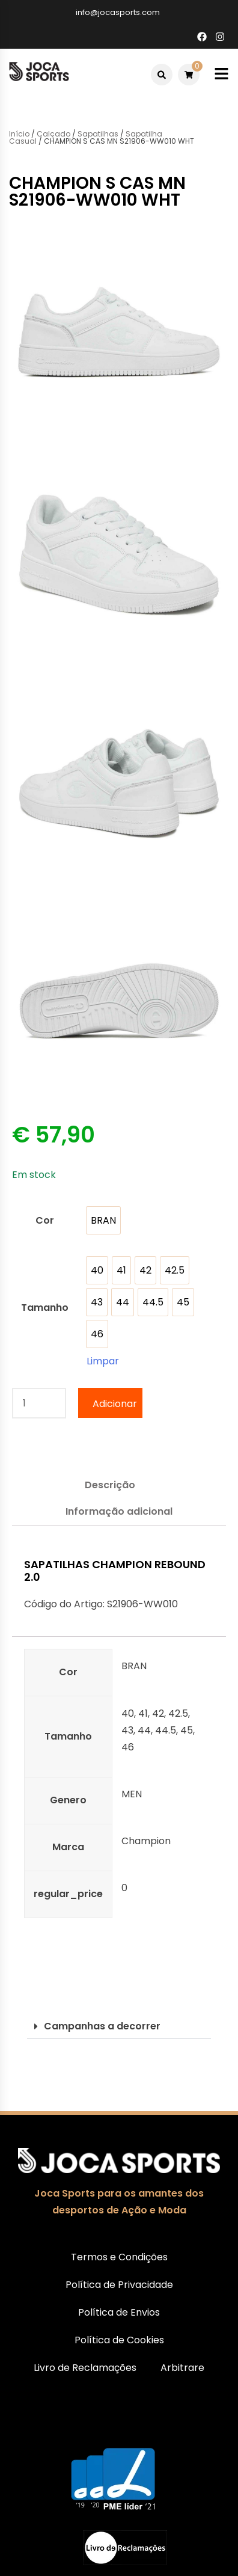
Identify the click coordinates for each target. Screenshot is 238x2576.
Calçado (53, 134)
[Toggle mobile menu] (221, 74)
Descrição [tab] (110, 1485)
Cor (44, 1220)
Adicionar (115, 1404)
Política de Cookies (119, 2340)
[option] (103, 1220)
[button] (119, 2026)
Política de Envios (119, 2312)
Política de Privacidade (119, 2285)
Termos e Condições (119, 2257)
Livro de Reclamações (85, 2368)
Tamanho (45, 1307)
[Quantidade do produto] (39, 1403)
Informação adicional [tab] (119, 1511)
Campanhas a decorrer (102, 2026)
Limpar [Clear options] (103, 1361)
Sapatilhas (98, 134)
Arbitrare (182, 2368)
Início (19, 134)
